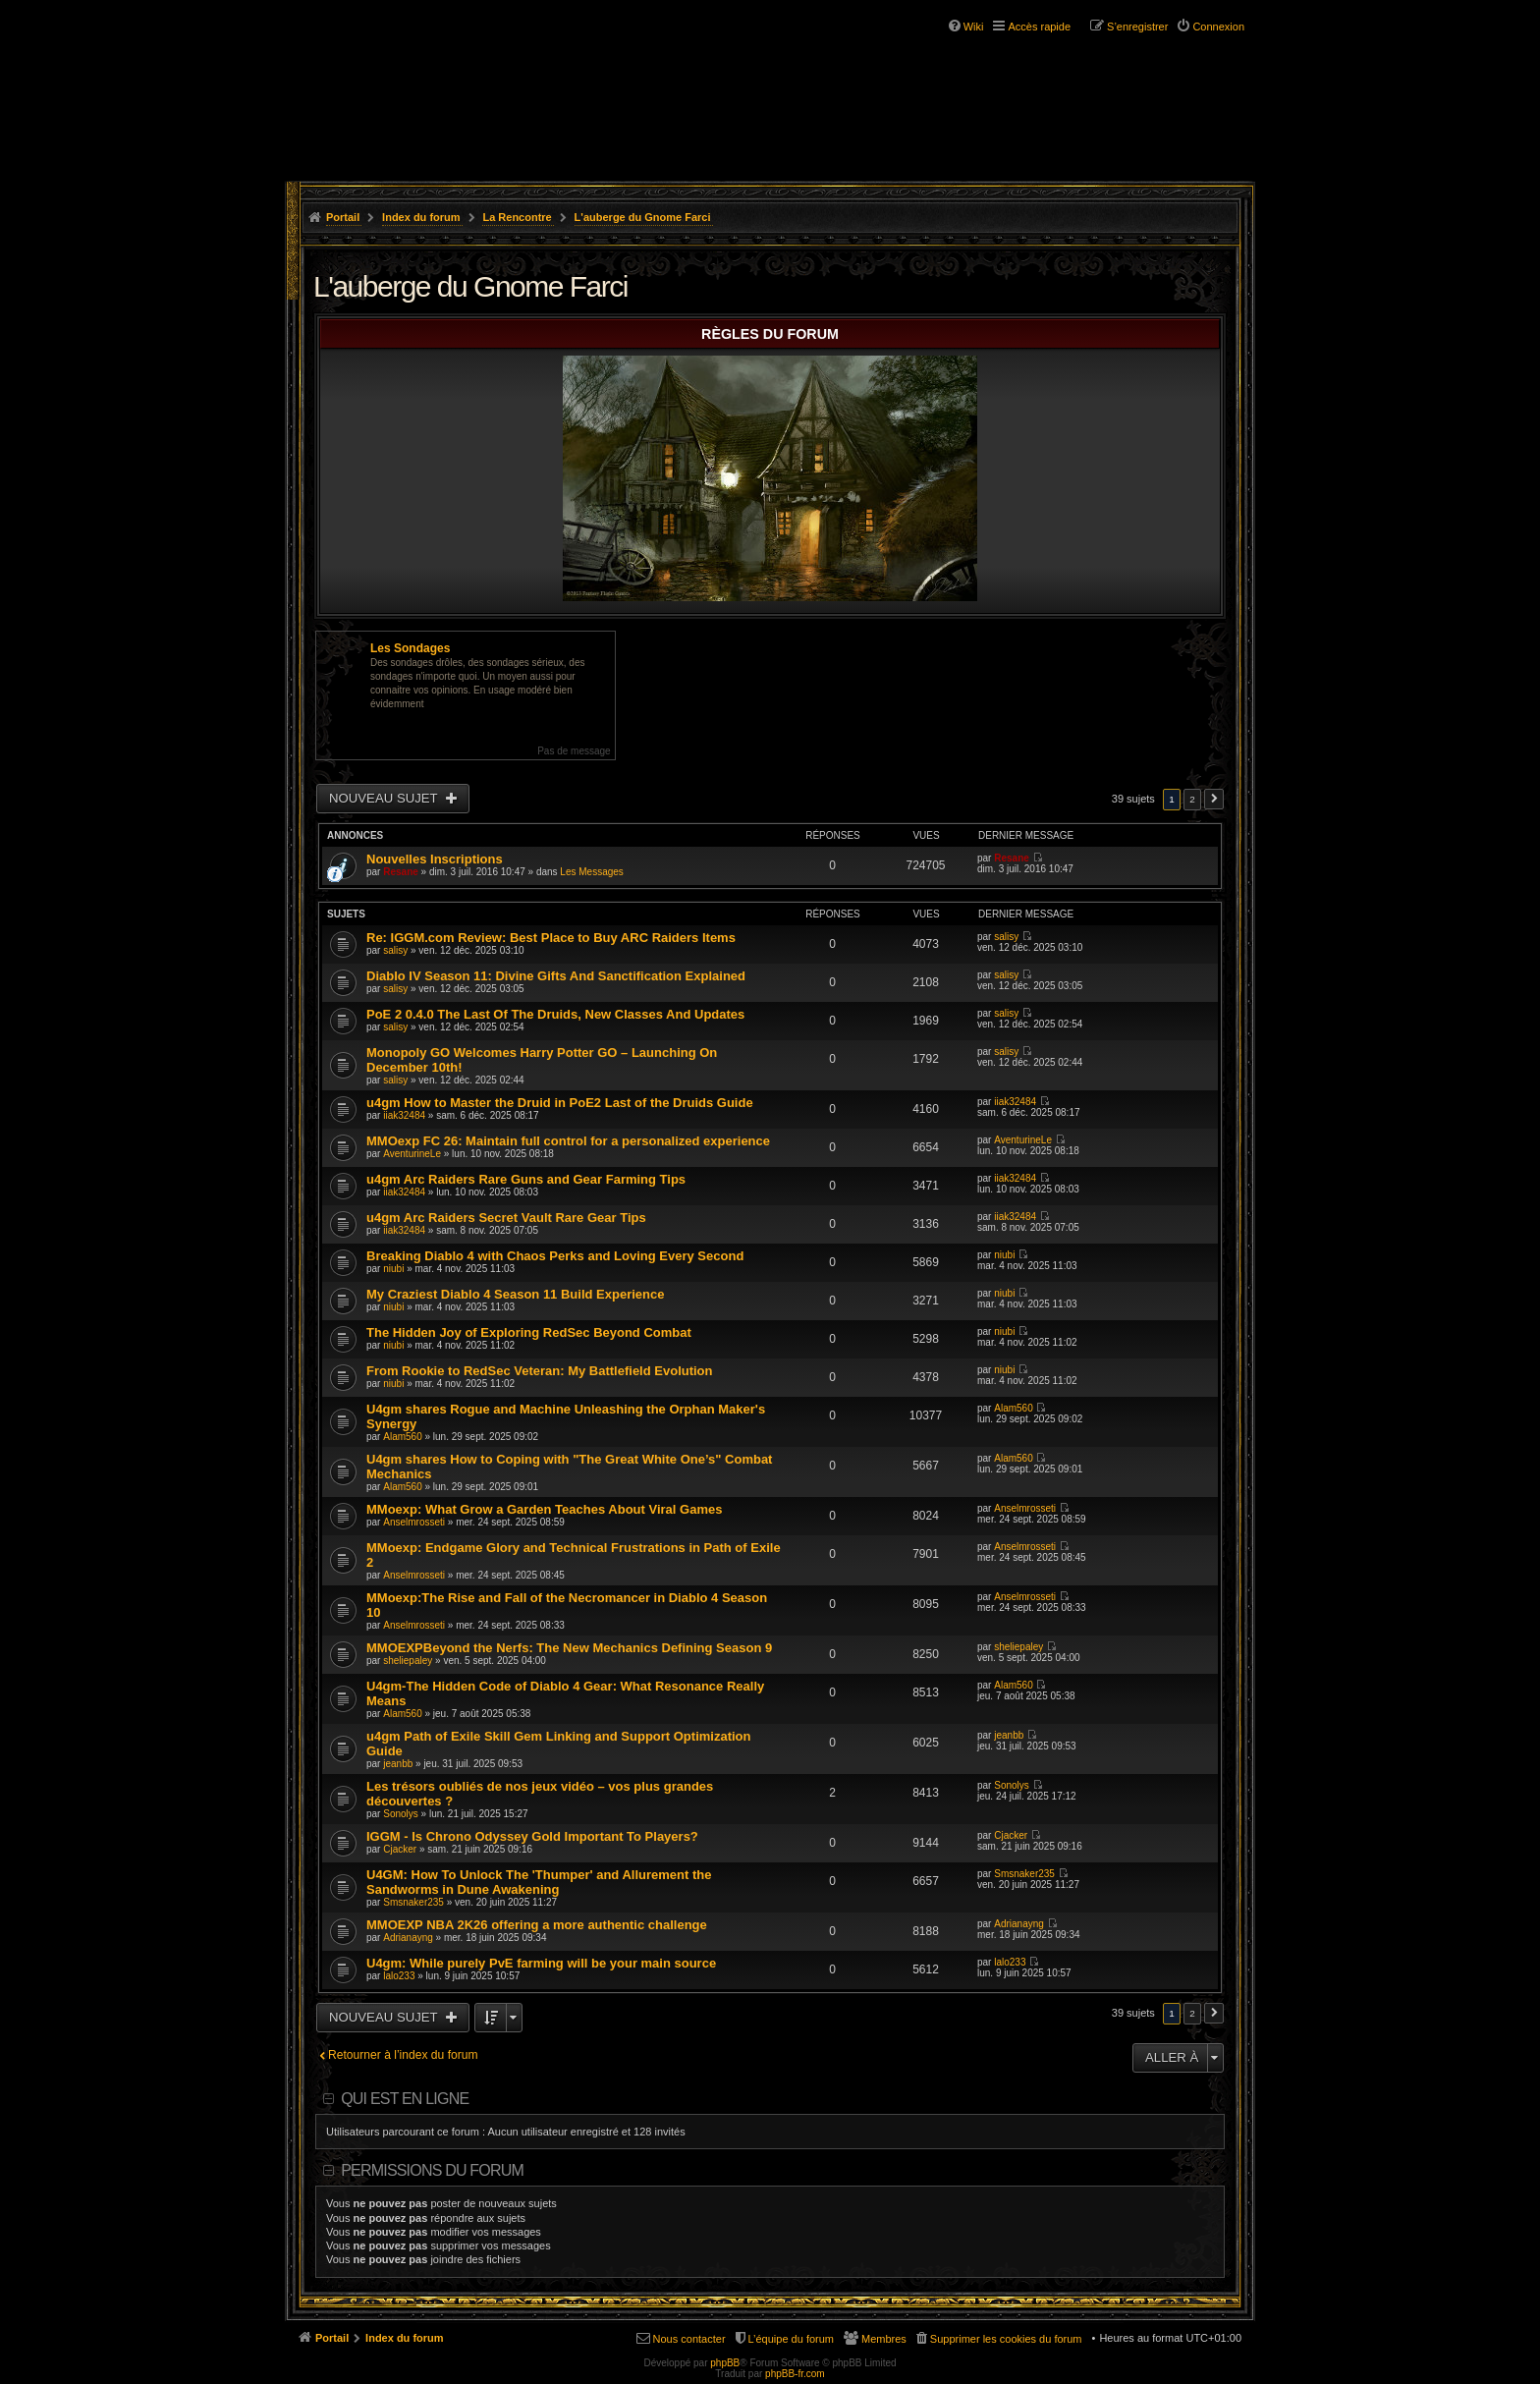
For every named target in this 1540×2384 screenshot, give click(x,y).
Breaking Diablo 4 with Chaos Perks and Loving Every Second (554, 1255)
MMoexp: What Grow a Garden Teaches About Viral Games (544, 1509)
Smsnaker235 (413, 1902)
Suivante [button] (1214, 799)
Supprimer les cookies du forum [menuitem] (1006, 2339)
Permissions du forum (432, 2170)
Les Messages (591, 871)
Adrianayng (408, 1937)
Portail (342, 217)
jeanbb (397, 1763)
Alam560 (402, 1436)
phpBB (725, 2362)
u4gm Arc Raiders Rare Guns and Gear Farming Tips (526, 1179)
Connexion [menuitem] (1218, 26)
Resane (400, 871)
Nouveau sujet (385, 798)
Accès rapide (1039, 26)
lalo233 (398, 1975)
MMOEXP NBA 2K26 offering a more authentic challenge (536, 1924)
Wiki (973, 26)
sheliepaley (407, 1660)
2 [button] (1192, 799)
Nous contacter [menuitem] (689, 2339)
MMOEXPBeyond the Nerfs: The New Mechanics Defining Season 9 (569, 1647)
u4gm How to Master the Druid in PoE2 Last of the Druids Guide (559, 1102)
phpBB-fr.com (795, 2373)
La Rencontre (516, 217)
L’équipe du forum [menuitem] (791, 2339)
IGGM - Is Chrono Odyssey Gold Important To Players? (532, 1836)
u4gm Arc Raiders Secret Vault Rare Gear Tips (506, 1217)
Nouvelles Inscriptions (434, 859)
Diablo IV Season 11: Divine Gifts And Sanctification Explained (555, 976)
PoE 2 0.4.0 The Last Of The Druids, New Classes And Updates (555, 1014)
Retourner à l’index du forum (403, 2055)
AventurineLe (412, 1153)
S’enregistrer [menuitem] (1137, 26)
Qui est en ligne (404, 2098)
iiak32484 (404, 1115)
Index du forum (421, 217)
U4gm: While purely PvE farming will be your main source (541, 1963)
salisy (395, 950)
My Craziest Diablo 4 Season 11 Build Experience (515, 1294)
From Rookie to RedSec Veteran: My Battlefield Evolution (539, 1370)
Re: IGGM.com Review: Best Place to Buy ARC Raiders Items (551, 937)
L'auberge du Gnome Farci (643, 217)
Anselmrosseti (414, 1522)
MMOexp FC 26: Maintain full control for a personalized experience (568, 1141)
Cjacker (399, 1849)
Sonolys (400, 1813)
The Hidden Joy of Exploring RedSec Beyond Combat (528, 1332)
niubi (393, 1268)
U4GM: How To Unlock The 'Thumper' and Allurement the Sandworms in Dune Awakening (538, 1882)
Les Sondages (410, 648)
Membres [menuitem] (884, 2339)
